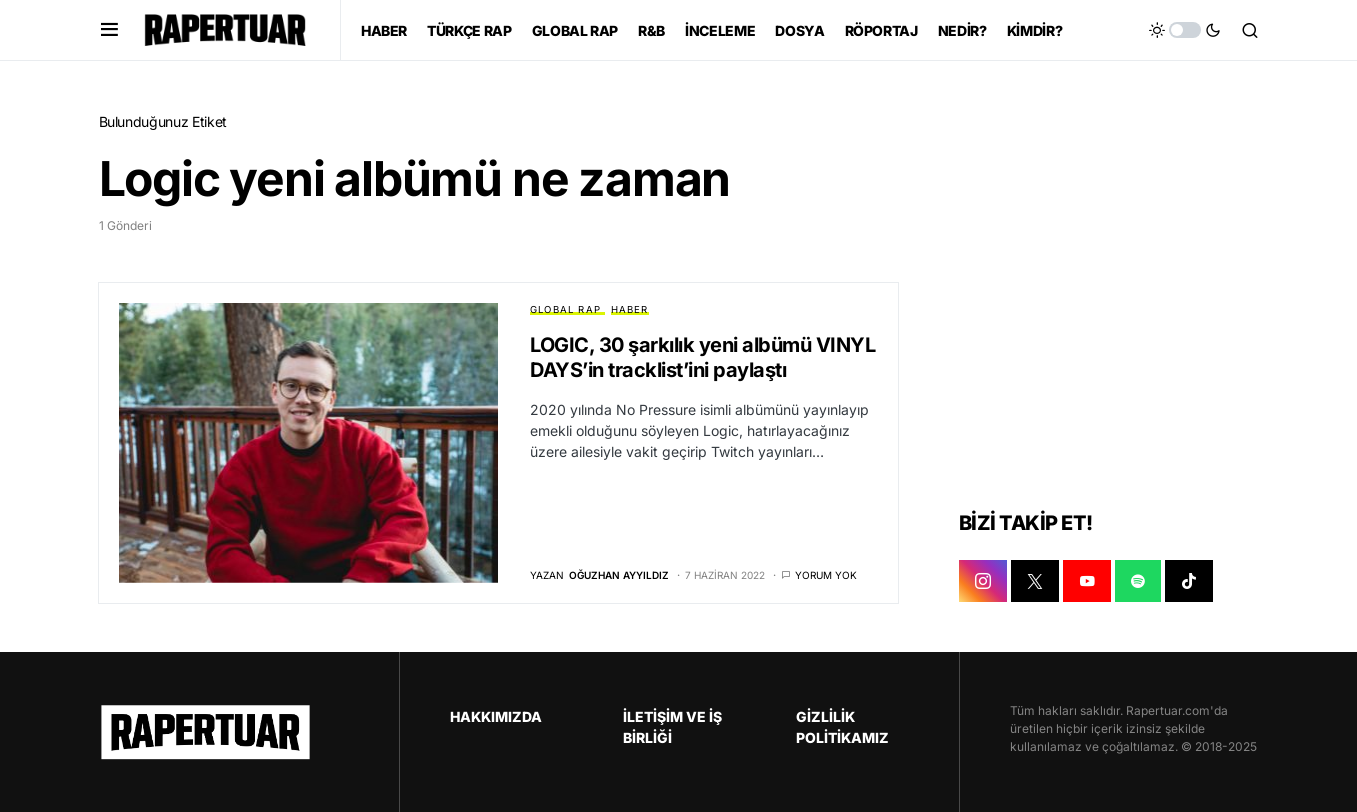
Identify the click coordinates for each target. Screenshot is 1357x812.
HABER (630, 309)
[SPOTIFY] (1138, 581)
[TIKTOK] (1189, 581)
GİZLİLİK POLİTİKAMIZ (842, 727)
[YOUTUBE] (1087, 581)
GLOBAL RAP (565, 309)
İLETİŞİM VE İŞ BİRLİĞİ (672, 727)
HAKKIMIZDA (496, 716)
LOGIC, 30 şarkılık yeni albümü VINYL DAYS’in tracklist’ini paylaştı (702, 357)
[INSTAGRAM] (983, 581)
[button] (109, 30)
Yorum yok (826, 575)
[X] (1035, 581)
